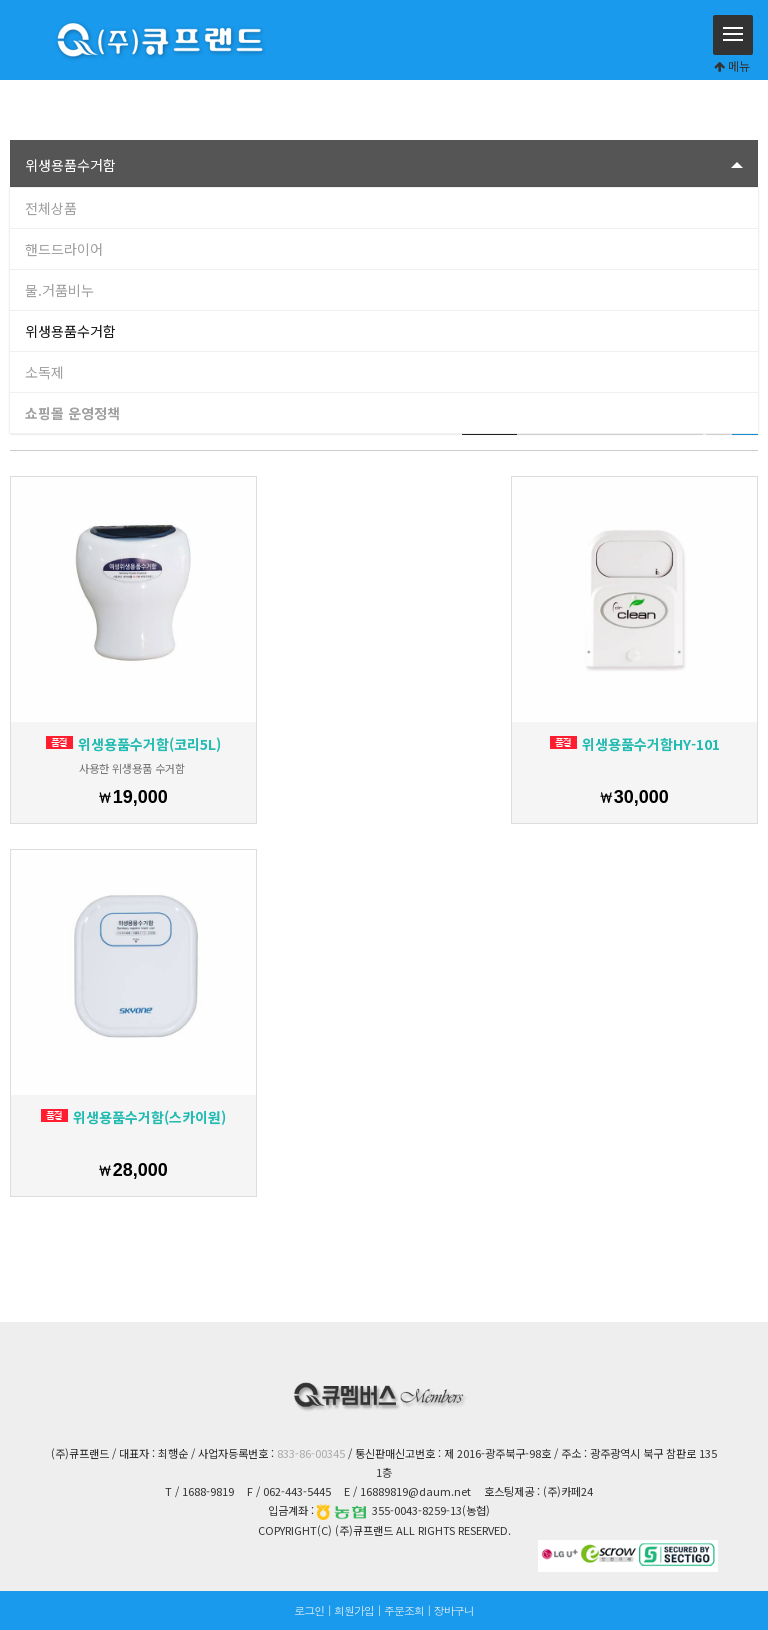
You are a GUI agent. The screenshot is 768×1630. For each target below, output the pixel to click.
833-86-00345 (311, 1453)
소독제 (44, 372)
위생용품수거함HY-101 (635, 744)
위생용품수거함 (70, 331)
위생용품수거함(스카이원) (133, 1117)
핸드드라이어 (64, 249)
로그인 (309, 1610)
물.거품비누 (59, 290)
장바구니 (454, 1610)
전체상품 (51, 208)
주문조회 (404, 1610)
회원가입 (354, 1610)
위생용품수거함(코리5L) (133, 744)
